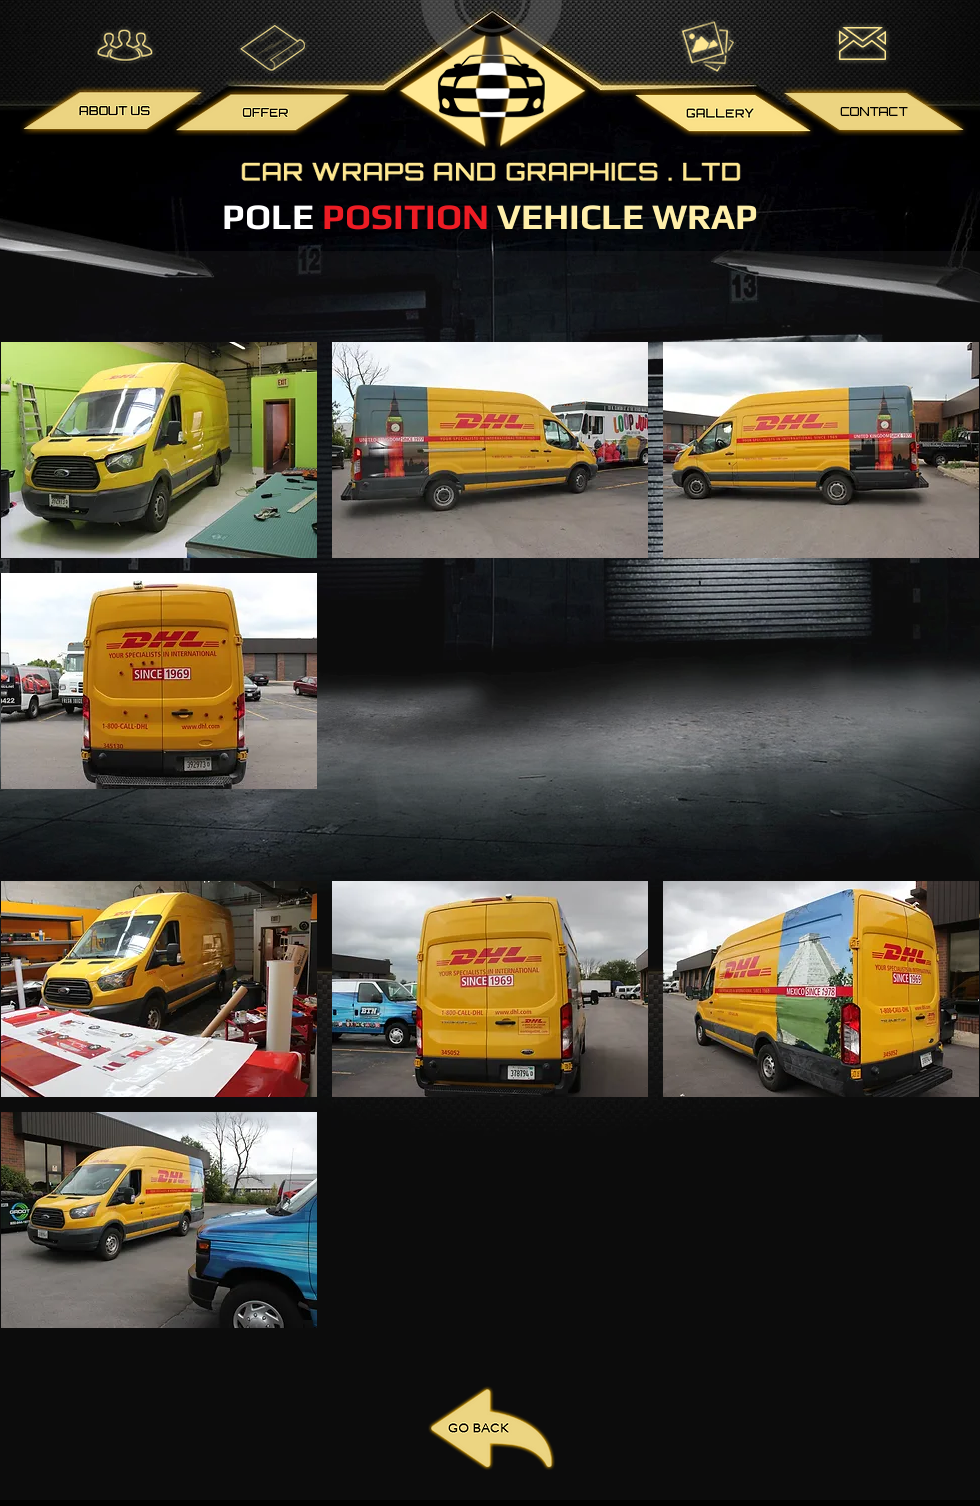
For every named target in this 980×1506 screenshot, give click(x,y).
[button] (159, 450)
